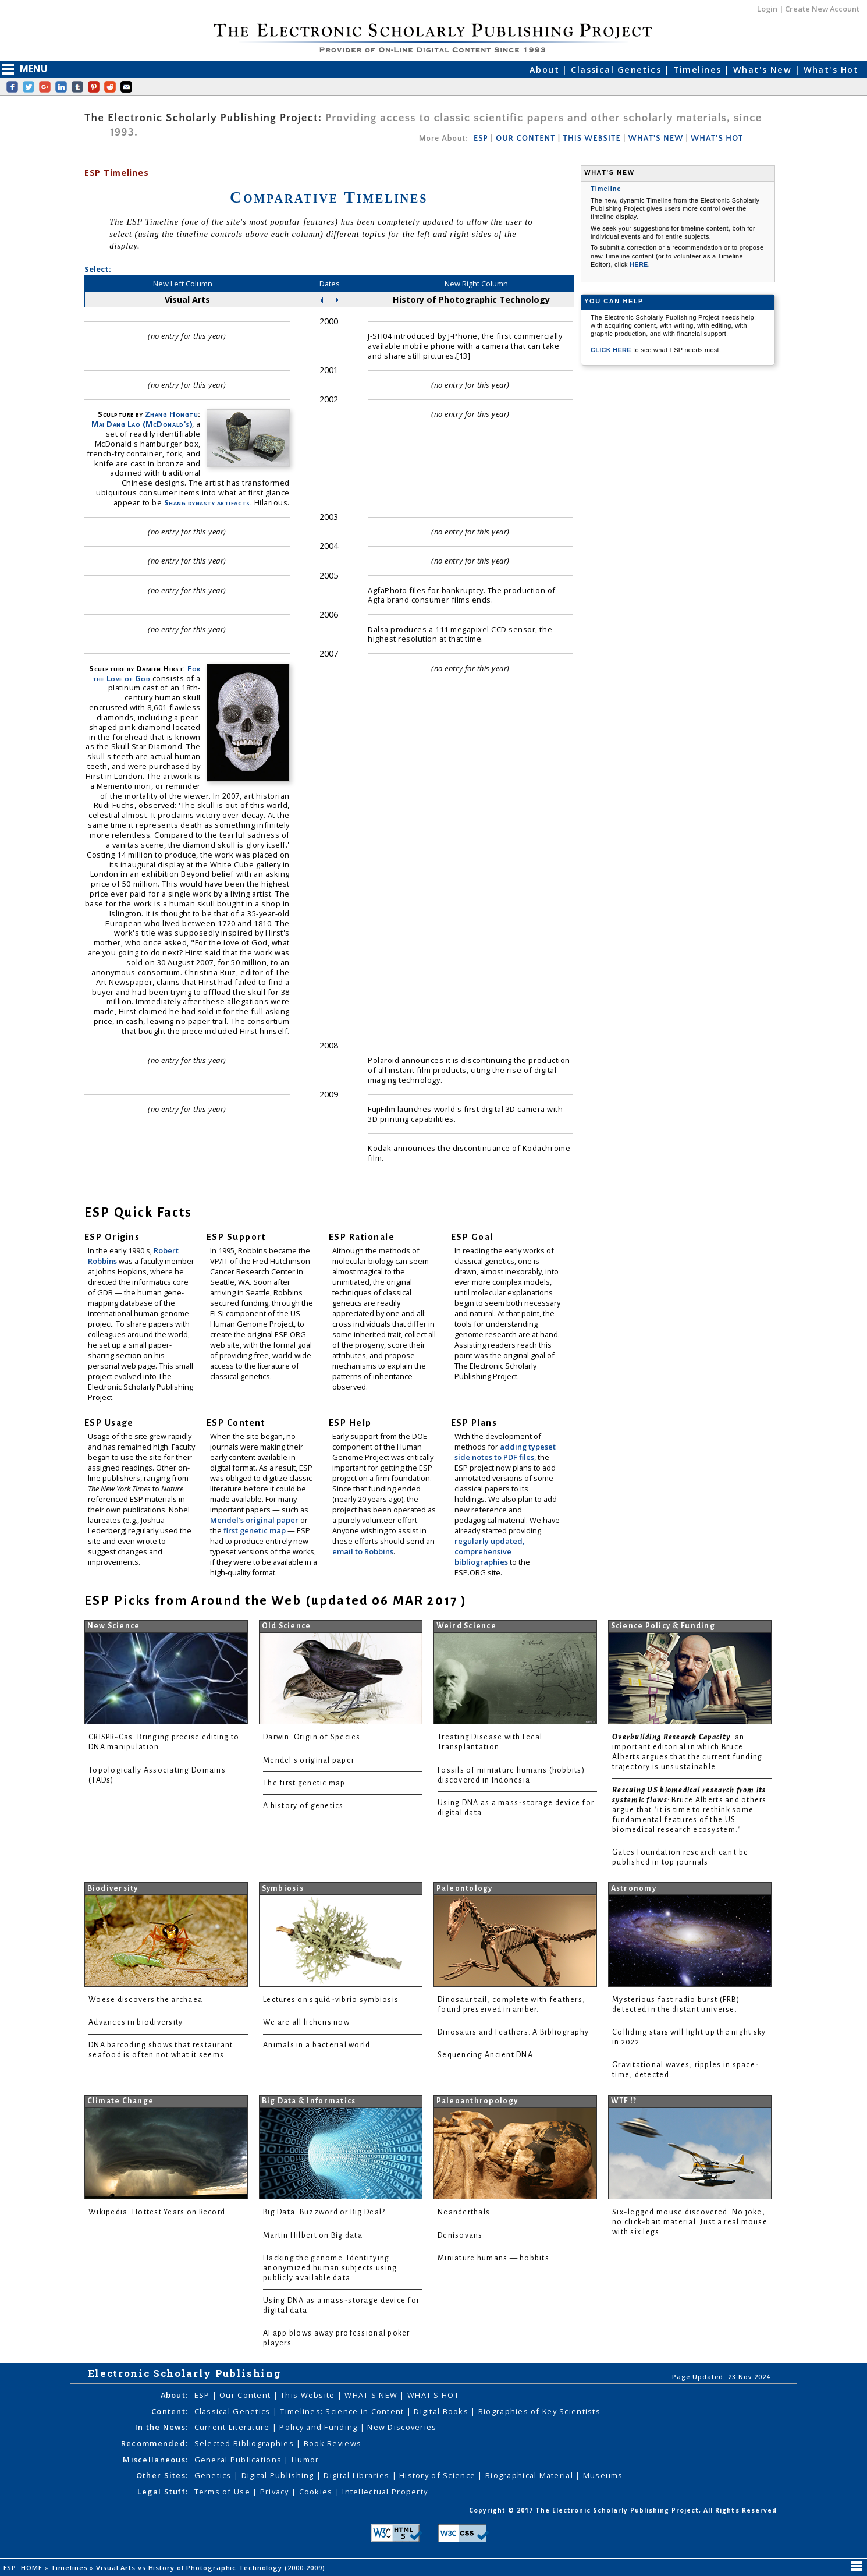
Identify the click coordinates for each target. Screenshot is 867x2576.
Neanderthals (464, 2212)
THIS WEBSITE (592, 138)
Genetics (214, 2475)
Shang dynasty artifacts (207, 502)
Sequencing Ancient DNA (485, 2055)
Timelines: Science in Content (343, 2411)
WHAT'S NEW (655, 138)
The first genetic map (304, 1783)
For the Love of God (147, 673)
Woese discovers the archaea (145, 2000)
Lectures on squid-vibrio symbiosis (331, 2000)
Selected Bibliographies (245, 2443)
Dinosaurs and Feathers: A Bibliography (513, 2032)
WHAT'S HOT (717, 138)
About (546, 69)
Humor (305, 2459)
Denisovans (460, 2235)
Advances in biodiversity (135, 2022)
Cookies (317, 2491)
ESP (481, 138)
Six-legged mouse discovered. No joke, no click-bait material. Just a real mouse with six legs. (689, 2222)
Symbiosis (283, 1888)
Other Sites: (162, 2475)
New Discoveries (401, 2427)
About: (175, 2395)
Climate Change (120, 2101)
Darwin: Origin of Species (312, 1737)
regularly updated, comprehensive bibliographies (489, 1551)
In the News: (161, 2427)
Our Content (246, 2395)
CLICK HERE (612, 349)
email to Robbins (362, 1551)
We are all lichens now (306, 2022)
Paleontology (464, 1888)
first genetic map (255, 1530)
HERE (639, 264)
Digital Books (442, 2411)
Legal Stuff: (162, 2491)
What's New (764, 69)
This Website (308, 2395)
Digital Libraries (358, 2475)
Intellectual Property (385, 2491)
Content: (169, 2411)
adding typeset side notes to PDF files (505, 1451)
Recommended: (154, 2443)
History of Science (438, 2475)
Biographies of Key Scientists (539, 2411)
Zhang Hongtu (171, 414)
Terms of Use (223, 2491)
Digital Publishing (279, 2475)
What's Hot (831, 69)
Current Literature (233, 2427)
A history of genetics (303, 1806)
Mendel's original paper (255, 1520)
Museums (603, 2475)
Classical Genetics (617, 69)
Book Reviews (332, 2443)
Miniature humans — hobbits (493, 2258)
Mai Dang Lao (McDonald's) (141, 424)
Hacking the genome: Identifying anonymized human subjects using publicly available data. (330, 2268)
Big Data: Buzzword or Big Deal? (324, 2212)
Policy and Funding (319, 2427)
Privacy (276, 2491)
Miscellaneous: (155, 2459)
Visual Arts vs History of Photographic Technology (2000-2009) (212, 2567)
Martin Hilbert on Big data (313, 2235)
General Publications (239, 2459)
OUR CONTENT (525, 138)
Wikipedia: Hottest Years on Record (156, 2212)
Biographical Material (530, 2475)
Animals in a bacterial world (316, 2045)
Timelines (698, 69)
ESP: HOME (24, 2567)
